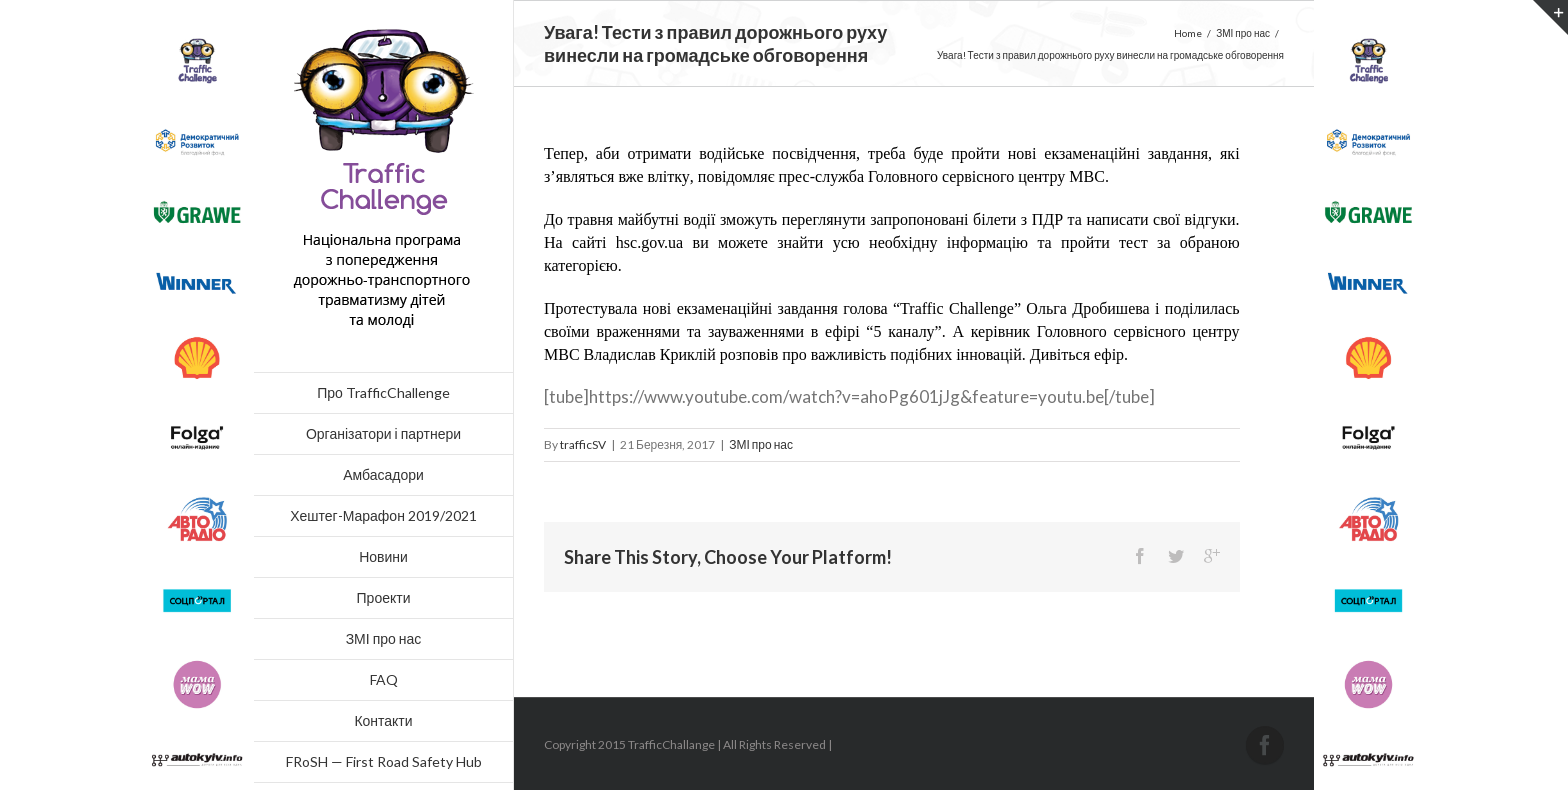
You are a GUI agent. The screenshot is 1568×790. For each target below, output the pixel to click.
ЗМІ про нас (761, 444)
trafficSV (583, 444)
